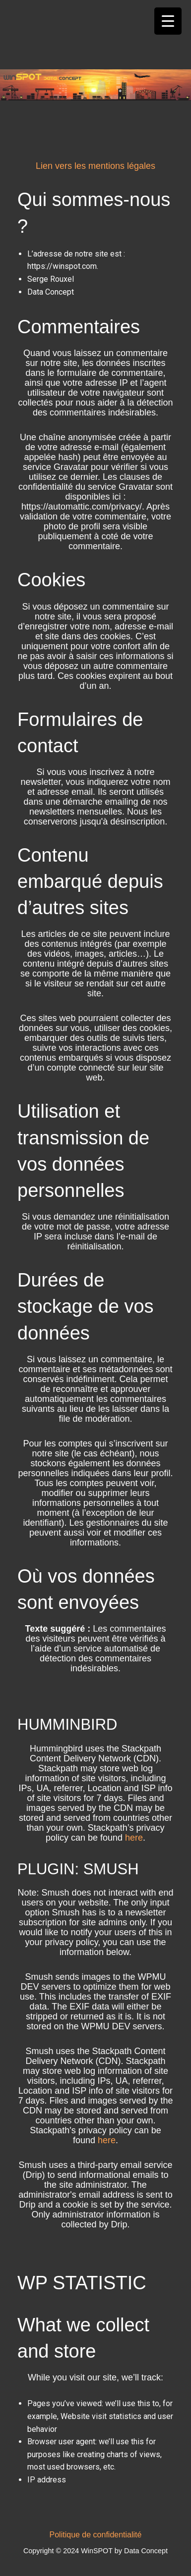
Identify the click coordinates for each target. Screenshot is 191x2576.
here (134, 1838)
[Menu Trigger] (168, 21)
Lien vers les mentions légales (95, 166)
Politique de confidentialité (96, 2534)
